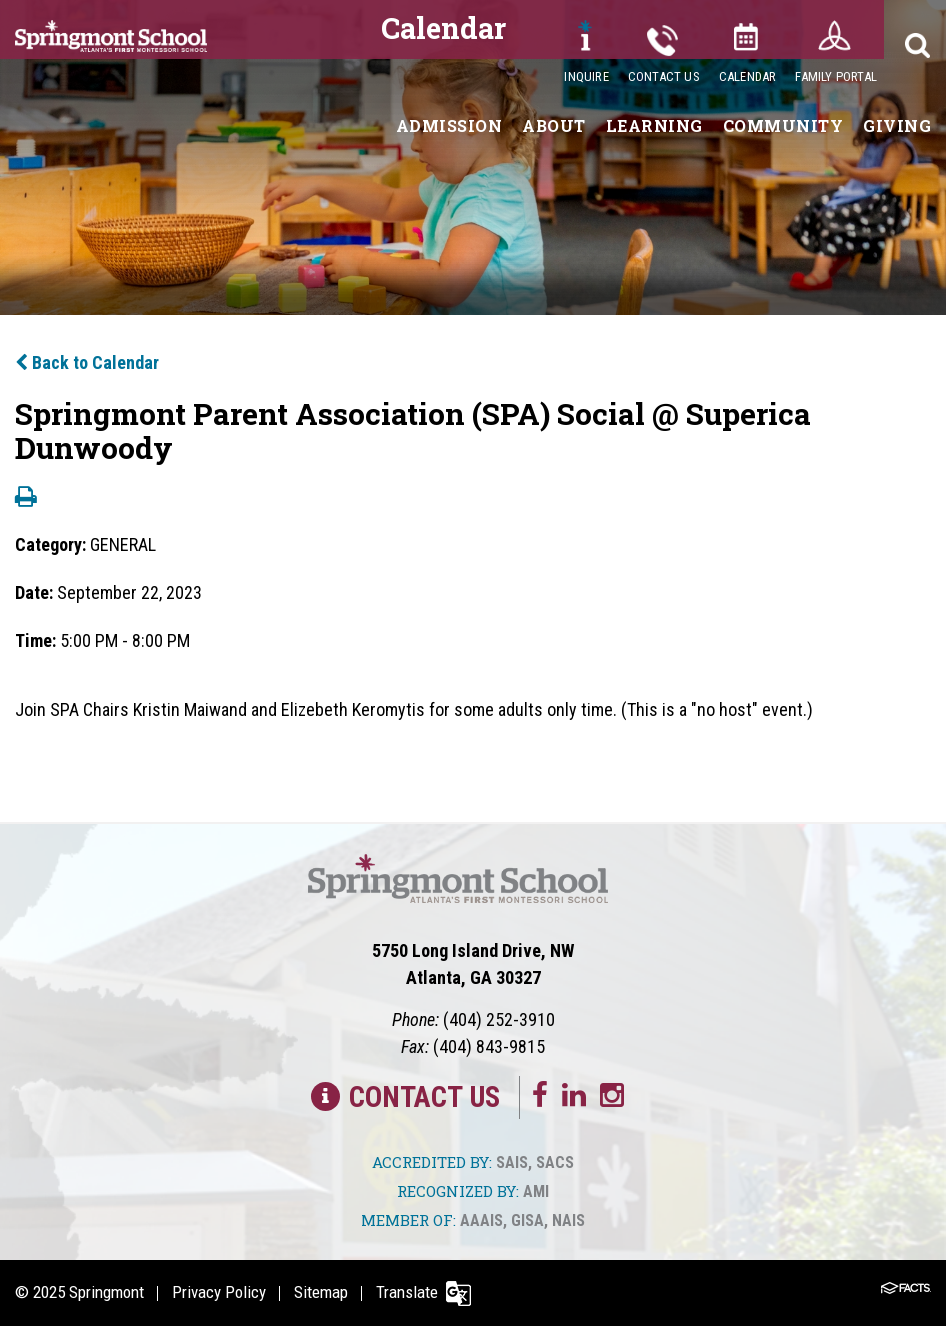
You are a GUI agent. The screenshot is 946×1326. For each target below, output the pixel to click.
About (554, 125)
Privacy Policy (219, 1292)
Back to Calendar (87, 362)
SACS (555, 1162)
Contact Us (664, 76)
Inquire (586, 76)
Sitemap (321, 1292)
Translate (407, 1292)
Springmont (106, 1292)
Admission (449, 125)
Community (783, 125)
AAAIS (481, 1220)
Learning (654, 125)
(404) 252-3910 (499, 1019)
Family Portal (836, 76)
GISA (527, 1220)
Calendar (748, 76)
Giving (897, 125)
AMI (536, 1191)
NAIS (568, 1220)
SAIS (512, 1162)
